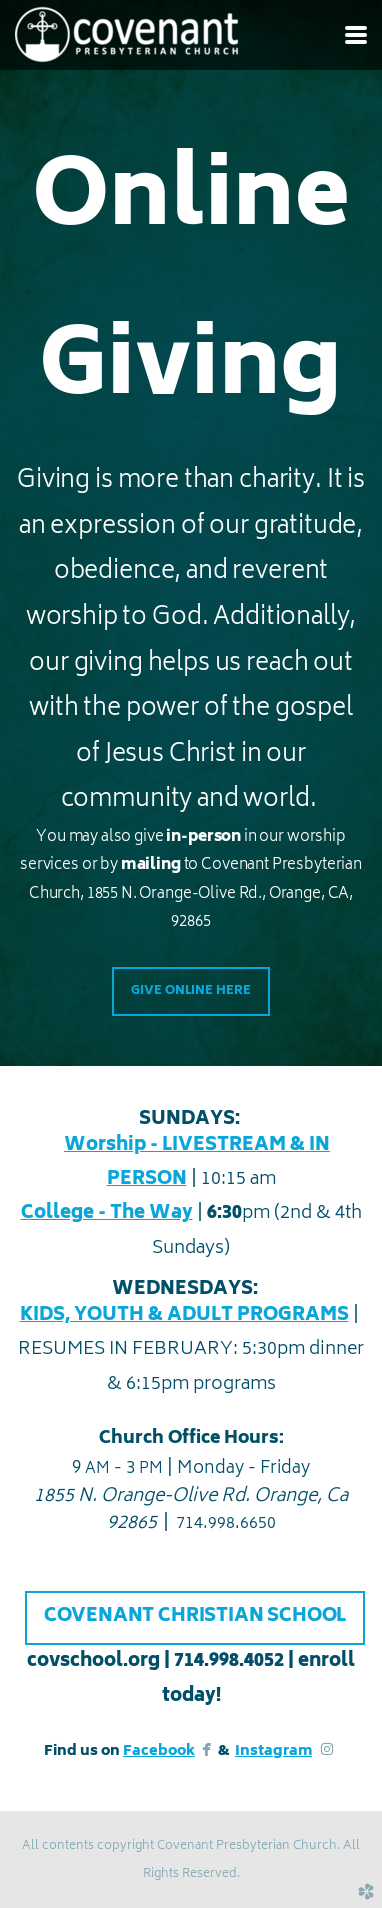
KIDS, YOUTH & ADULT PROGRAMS (184, 1316)
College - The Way (107, 1214)
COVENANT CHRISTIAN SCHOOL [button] (195, 1617)
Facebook (159, 1751)
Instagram (273, 1751)
